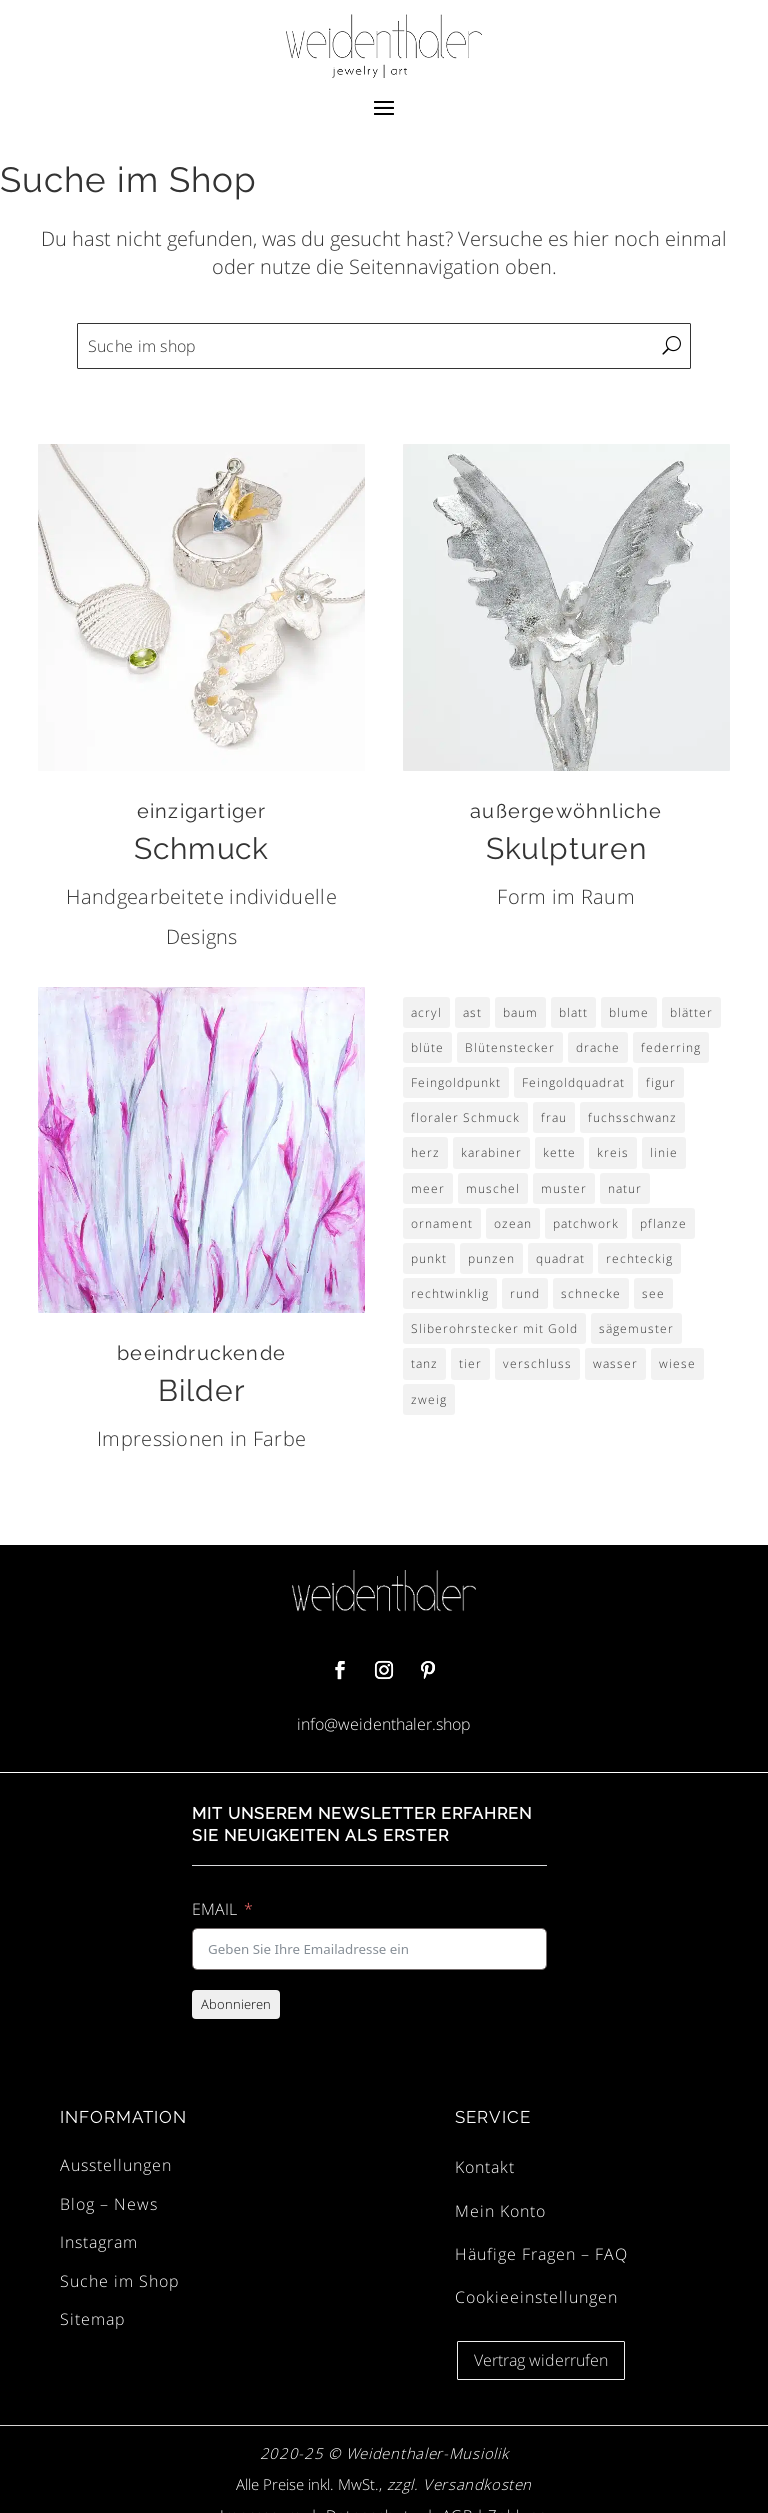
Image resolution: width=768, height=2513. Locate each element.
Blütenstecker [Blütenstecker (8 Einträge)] (510, 1047)
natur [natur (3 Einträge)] (625, 1188)
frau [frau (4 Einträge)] (554, 1117)
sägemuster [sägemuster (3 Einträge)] (636, 1328)
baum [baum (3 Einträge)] (520, 1012)
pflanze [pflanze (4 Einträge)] (663, 1223)
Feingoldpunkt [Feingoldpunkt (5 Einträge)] (456, 1082)
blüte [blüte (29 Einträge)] (427, 1047)
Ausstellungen (116, 2165)
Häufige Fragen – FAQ (541, 2254)
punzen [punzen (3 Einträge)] (491, 1258)
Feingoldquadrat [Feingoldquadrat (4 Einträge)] (573, 1082)
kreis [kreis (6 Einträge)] (613, 1152)
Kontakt (485, 2167)
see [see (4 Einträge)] (653, 1293)
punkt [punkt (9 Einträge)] (429, 1258)
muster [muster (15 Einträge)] (564, 1188)
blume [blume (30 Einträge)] (629, 1012)
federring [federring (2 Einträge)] (671, 1047)
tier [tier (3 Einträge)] (470, 1363)
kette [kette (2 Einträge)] (559, 1152)
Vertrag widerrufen (541, 2360)
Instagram (99, 2242)
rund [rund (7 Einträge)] (525, 1293)
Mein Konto (500, 2211)
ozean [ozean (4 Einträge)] (513, 1223)
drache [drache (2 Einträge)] (598, 1047)
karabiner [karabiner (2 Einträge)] (491, 1152)
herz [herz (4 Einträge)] (425, 1152)
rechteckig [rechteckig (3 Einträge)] (639, 1258)
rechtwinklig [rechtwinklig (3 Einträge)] (450, 1293)
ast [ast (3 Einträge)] (472, 1012)
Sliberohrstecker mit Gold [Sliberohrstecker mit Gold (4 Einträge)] (494, 1328)
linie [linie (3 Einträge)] (664, 1152)
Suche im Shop (120, 2281)
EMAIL (214, 1909)
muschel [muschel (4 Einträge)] (493, 1188)
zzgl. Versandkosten (457, 2484)
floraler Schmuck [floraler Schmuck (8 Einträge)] (465, 1117)
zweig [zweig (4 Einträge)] (429, 1399)
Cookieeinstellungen (536, 2297)
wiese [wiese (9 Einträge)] (677, 1363)
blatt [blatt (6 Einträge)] (573, 1012)
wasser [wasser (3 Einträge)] (615, 1363)
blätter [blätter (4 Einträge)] (691, 1012)
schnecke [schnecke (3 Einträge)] (591, 1293)
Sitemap (93, 2319)
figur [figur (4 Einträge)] (661, 1082)
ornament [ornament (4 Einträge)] (442, 1223)
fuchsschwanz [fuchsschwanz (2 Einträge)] (632, 1117)
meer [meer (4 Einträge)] (428, 1188)
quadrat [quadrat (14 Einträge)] (560, 1258)
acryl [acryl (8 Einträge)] (426, 1012)
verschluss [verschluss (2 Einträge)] (537, 1363)
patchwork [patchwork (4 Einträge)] (586, 1223)
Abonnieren (236, 2004)
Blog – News (109, 2204)
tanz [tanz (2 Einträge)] (424, 1363)
